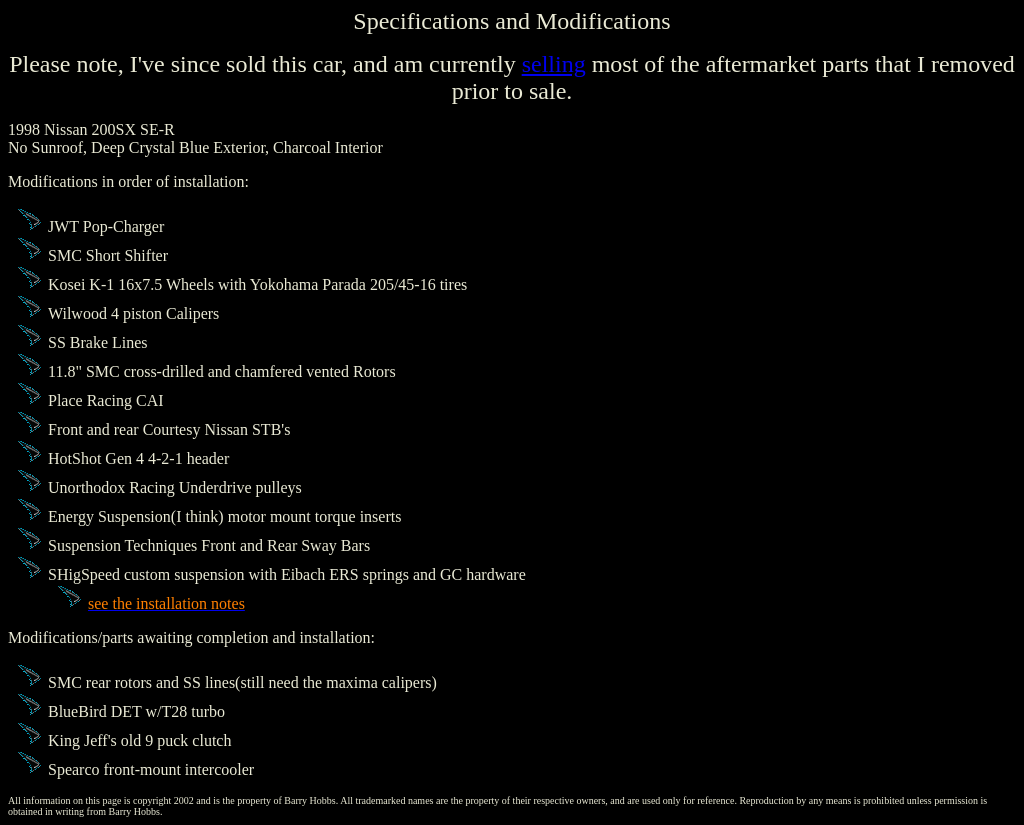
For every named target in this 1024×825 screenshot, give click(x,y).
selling (554, 64)
